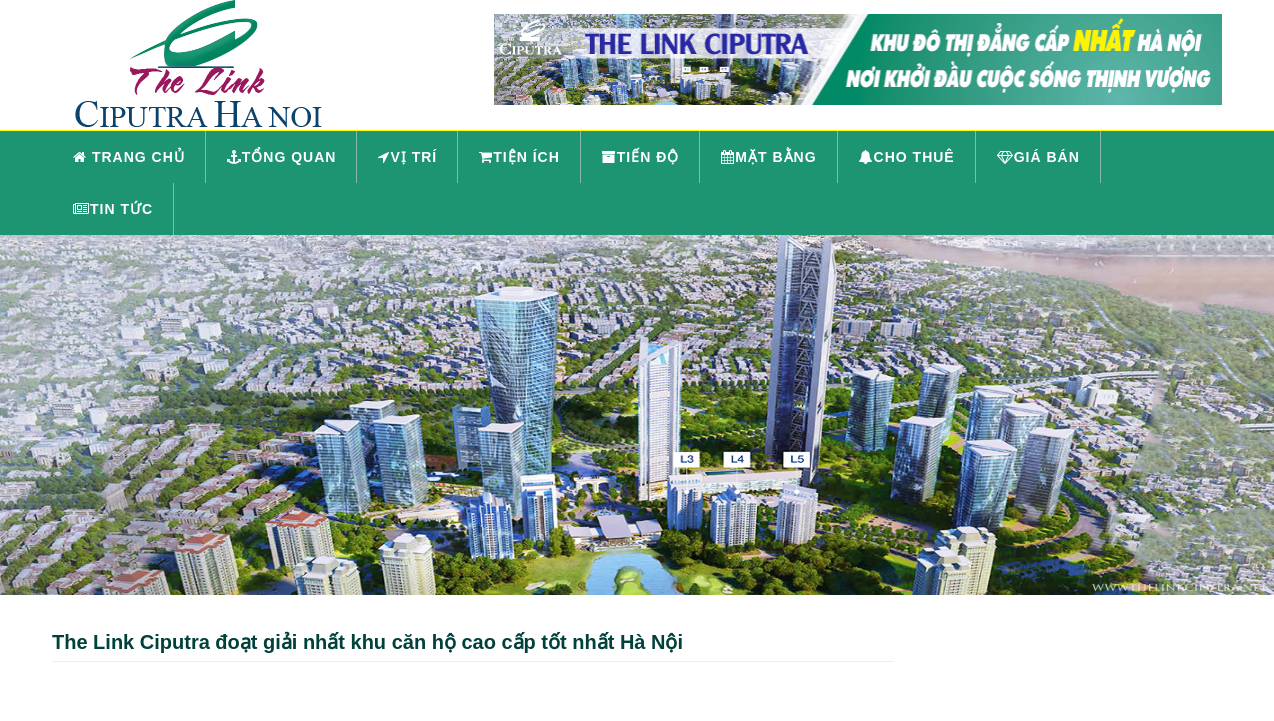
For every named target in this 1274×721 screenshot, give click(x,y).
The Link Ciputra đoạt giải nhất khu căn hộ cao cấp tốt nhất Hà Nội (367, 642)
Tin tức (113, 209)
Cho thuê (907, 157)
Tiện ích (519, 157)
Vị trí (407, 157)
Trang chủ (129, 157)
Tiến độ (641, 157)
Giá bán (1038, 157)
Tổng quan (282, 157)
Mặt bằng (768, 157)
